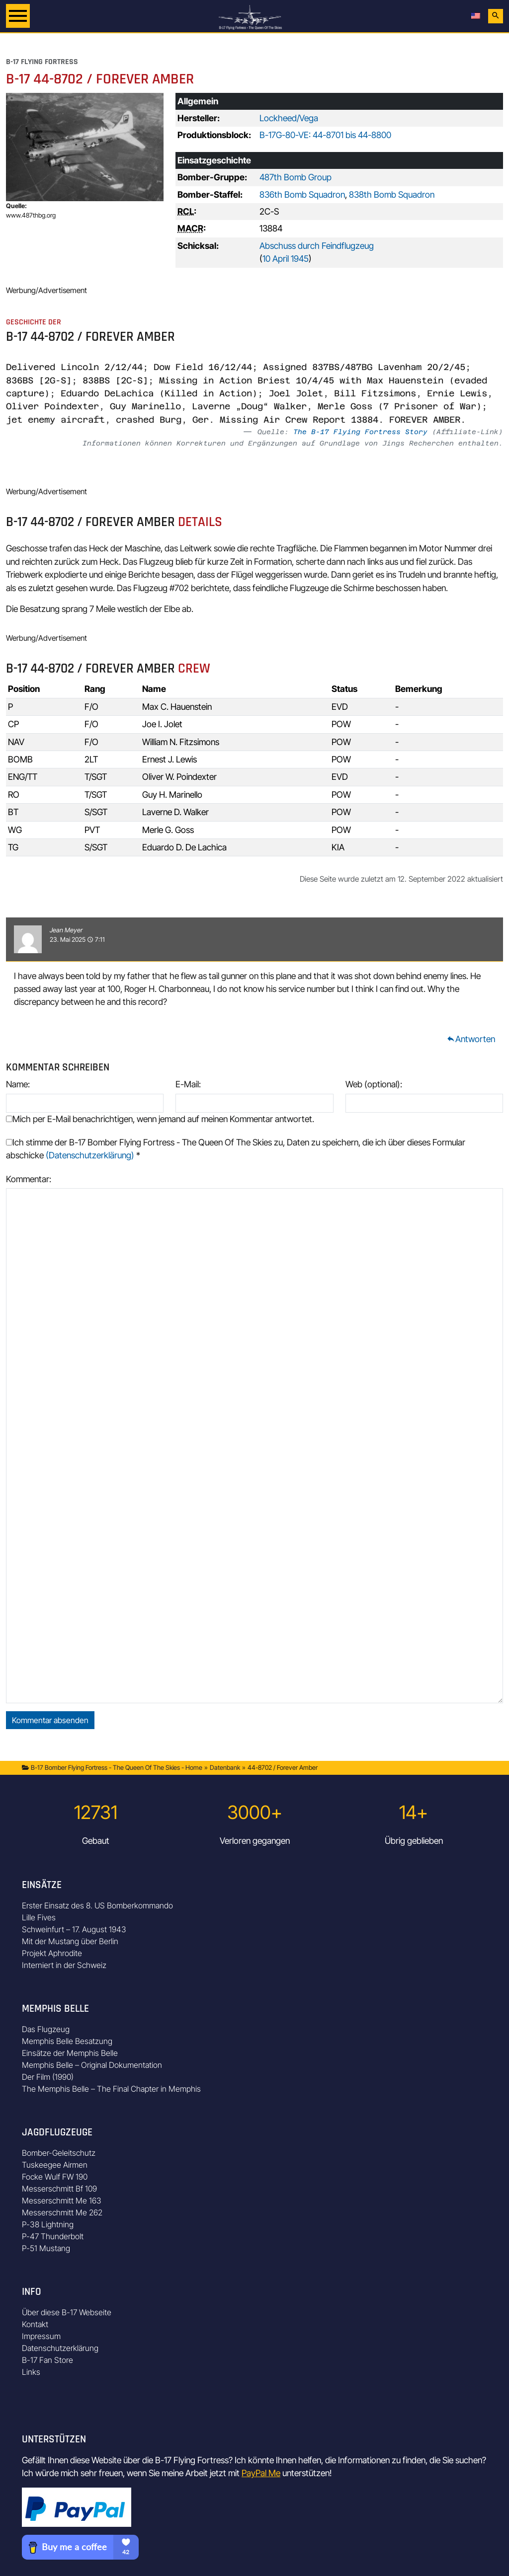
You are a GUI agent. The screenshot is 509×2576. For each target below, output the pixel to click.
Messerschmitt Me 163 (61, 2200)
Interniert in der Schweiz (64, 1965)
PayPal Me (261, 2473)
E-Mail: (188, 1084)
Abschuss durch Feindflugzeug (316, 245)
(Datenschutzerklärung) (90, 1155)
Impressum (41, 2336)
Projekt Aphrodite (52, 1953)
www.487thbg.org (31, 215)
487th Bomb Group (295, 177)
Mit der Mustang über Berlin (70, 1941)
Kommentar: (28, 1179)
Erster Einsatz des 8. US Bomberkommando (97, 1905)
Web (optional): (373, 1084)
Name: (18, 1084)
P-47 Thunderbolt (53, 2236)
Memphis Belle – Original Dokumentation (92, 2065)
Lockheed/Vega (288, 118)
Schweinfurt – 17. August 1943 (74, 1929)
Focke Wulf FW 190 (54, 2177)
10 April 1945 (285, 258)
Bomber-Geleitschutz (58, 2153)
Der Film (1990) (48, 2077)
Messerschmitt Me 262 (62, 2212)
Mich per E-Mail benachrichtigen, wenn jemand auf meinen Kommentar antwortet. (160, 1119)
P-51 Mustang (46, 2248)
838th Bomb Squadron (391, 194)
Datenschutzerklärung (60, 2348)
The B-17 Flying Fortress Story (360, 432)
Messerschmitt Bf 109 (59, 2189)
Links (31, 2372)
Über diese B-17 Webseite (66, 2312)
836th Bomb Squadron (302, 194)
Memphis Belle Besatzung (67, 2041)
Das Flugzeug (46, 2029)
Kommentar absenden (50, 1720)
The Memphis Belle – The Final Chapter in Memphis (111, 2089)
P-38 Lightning (48, 2224)
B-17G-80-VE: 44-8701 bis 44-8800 (325, 135)
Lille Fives (39, 1917)
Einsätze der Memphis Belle (70, 2053)
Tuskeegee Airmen (54, 2165)
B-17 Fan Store (47, 2360)
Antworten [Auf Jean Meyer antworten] (470, 1039)
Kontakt (35, 2324)
